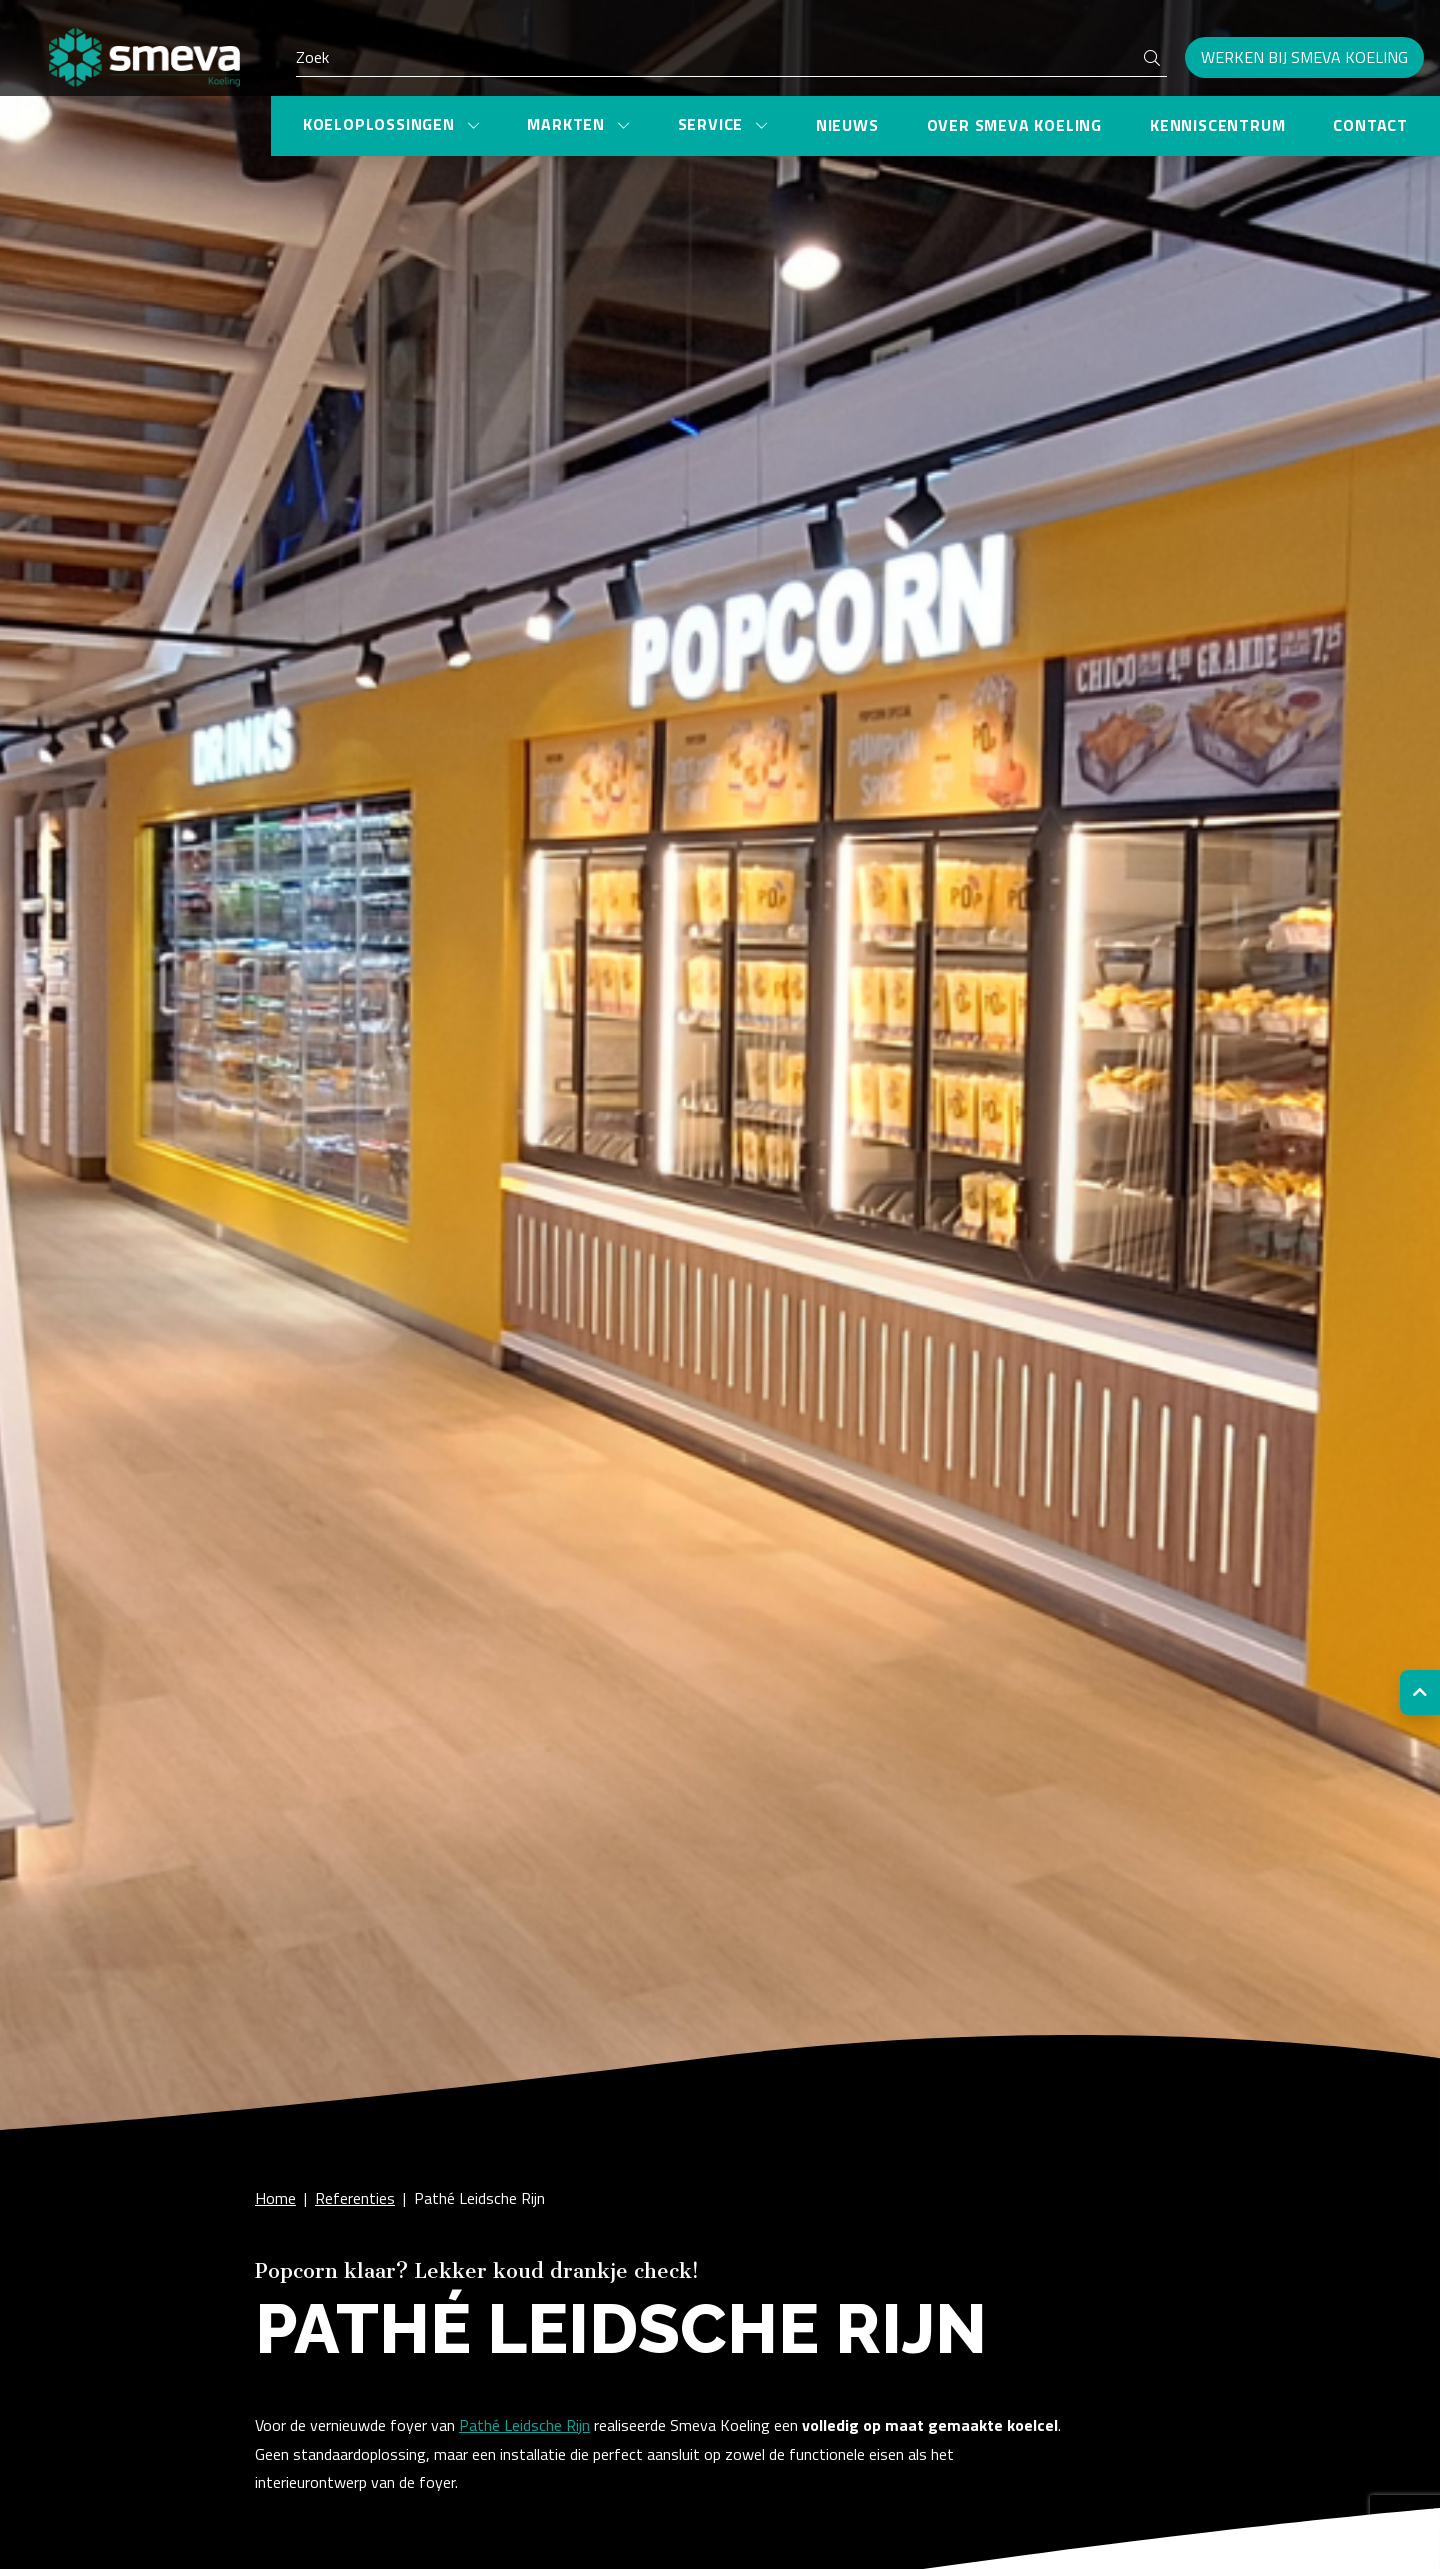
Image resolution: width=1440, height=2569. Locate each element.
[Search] (731, 58)
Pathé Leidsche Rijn (479, 2198)
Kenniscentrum (1217, 125)
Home (275, 2198)
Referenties (355, 2198)
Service (713, 124)
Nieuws (847, 125)
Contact (1370, 125)
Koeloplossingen (381, 124)
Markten (568, 124)
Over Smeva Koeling (1014, 125)
